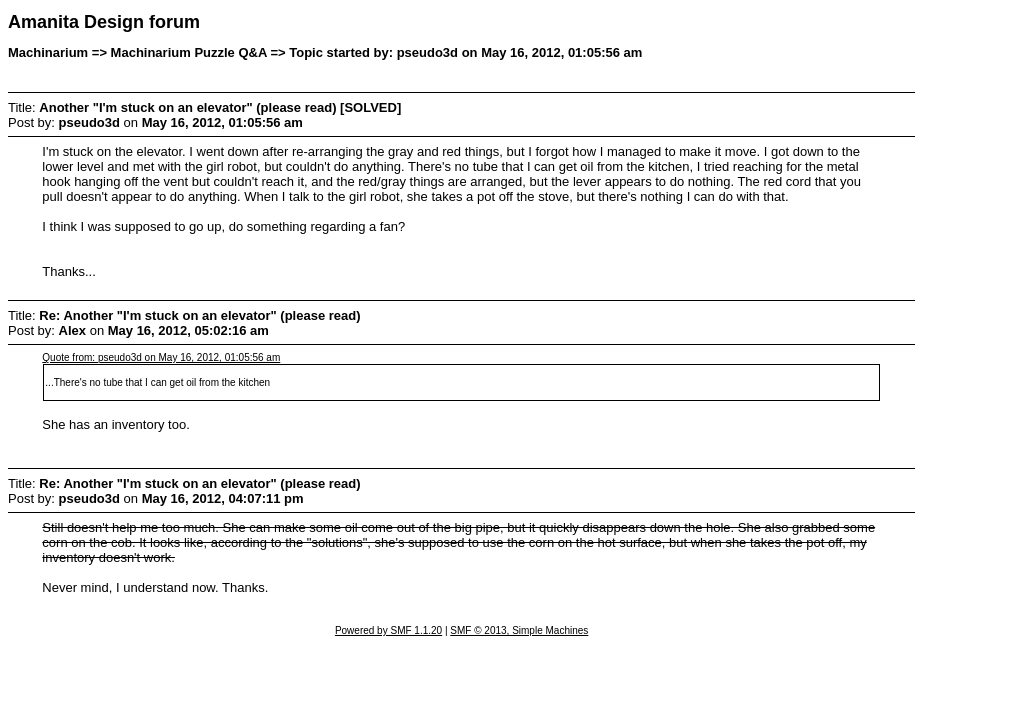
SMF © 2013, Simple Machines (519, 630)
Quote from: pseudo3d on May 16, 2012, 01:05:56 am (161, 357)
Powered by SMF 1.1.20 (388, 630)
